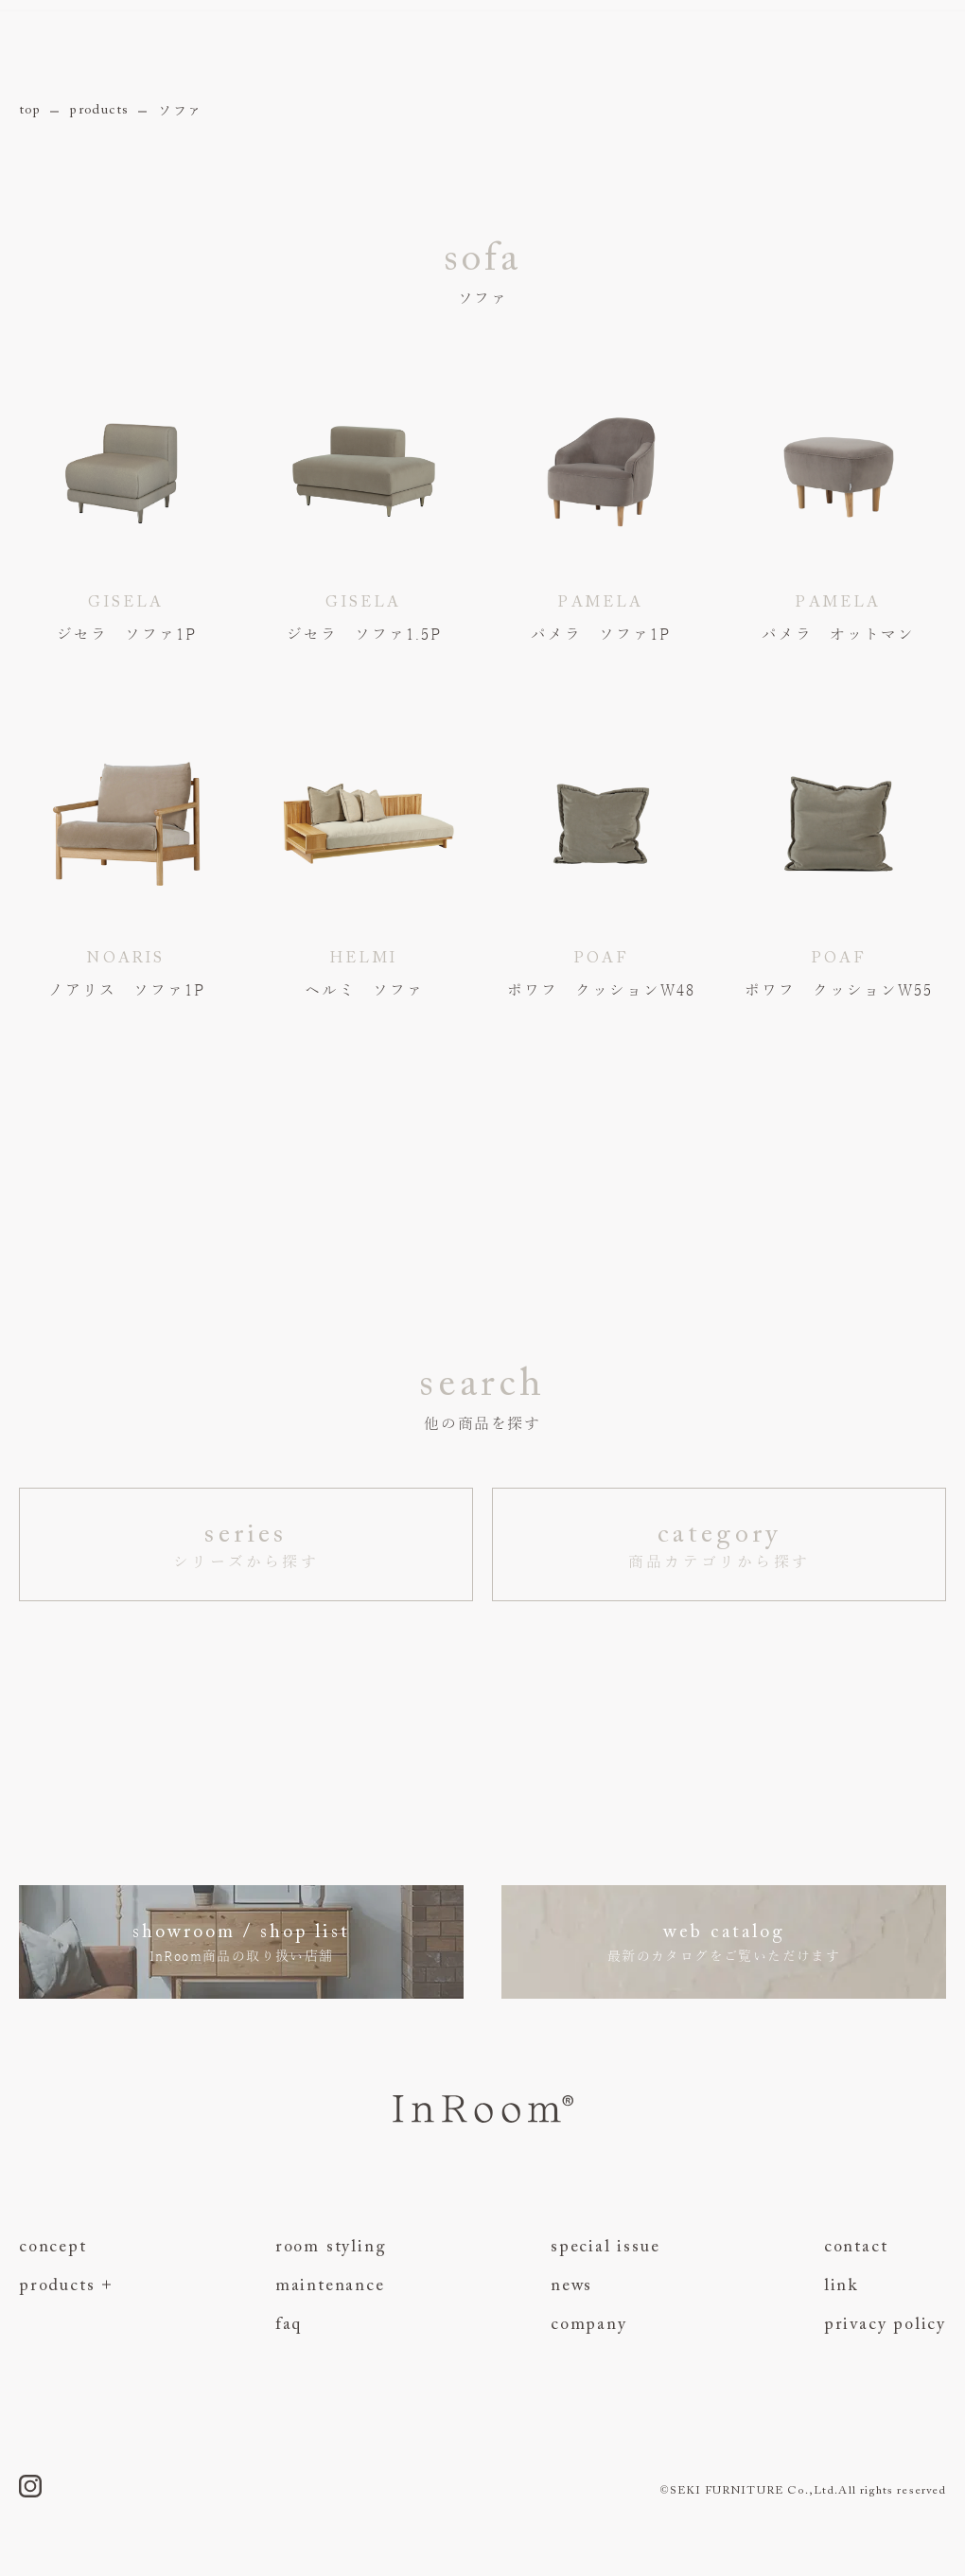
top (30, 110)
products (99, 110)
